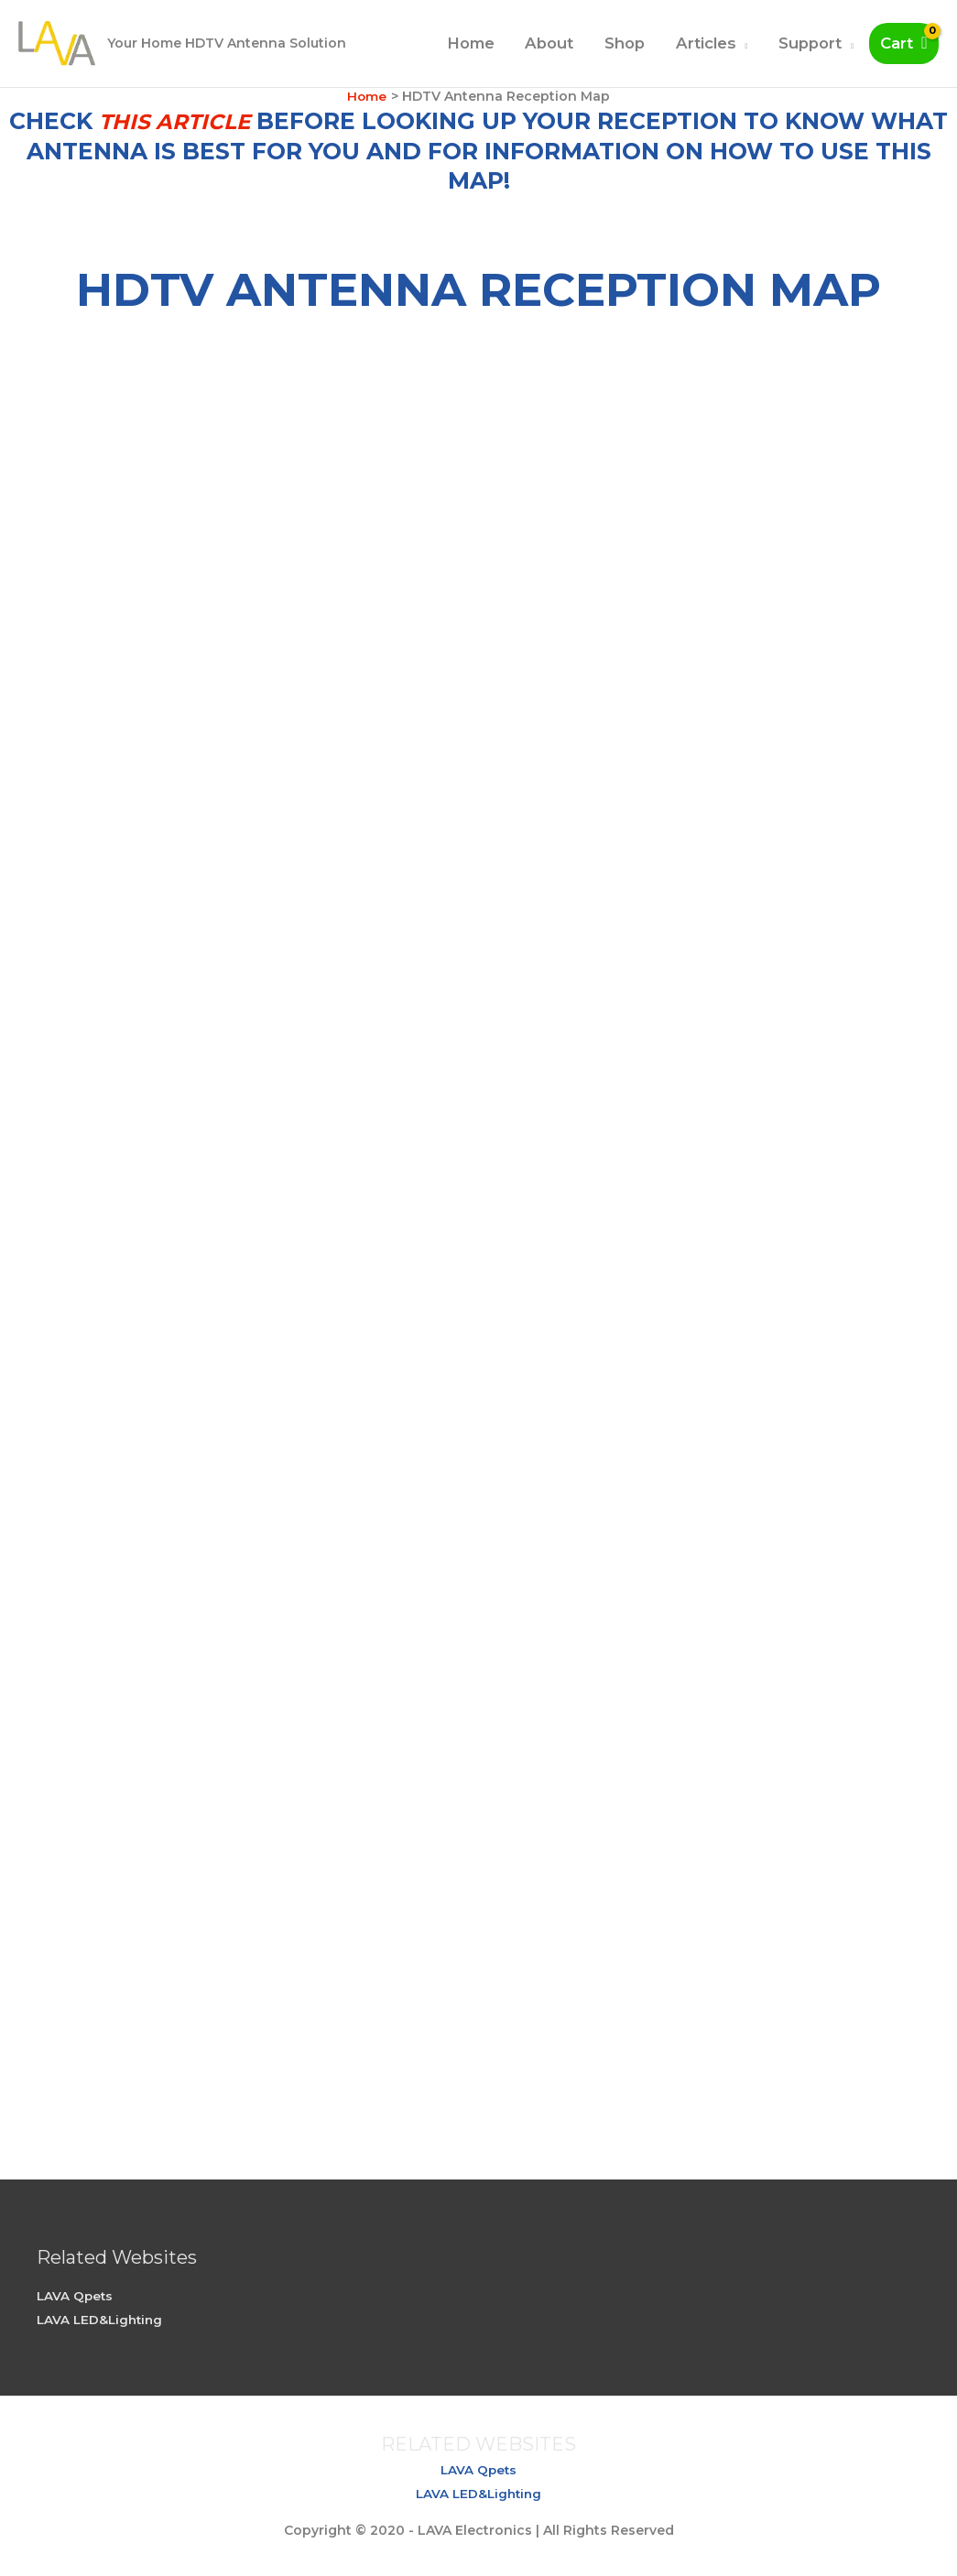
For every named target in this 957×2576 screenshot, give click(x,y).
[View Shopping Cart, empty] (904, 43)
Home (471, 43)
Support (810, 43)
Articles (706, 43)
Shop (624, 43)
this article (175, 121)
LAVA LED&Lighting (102, 2319)
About (549, 43)
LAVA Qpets (76, 2296)
